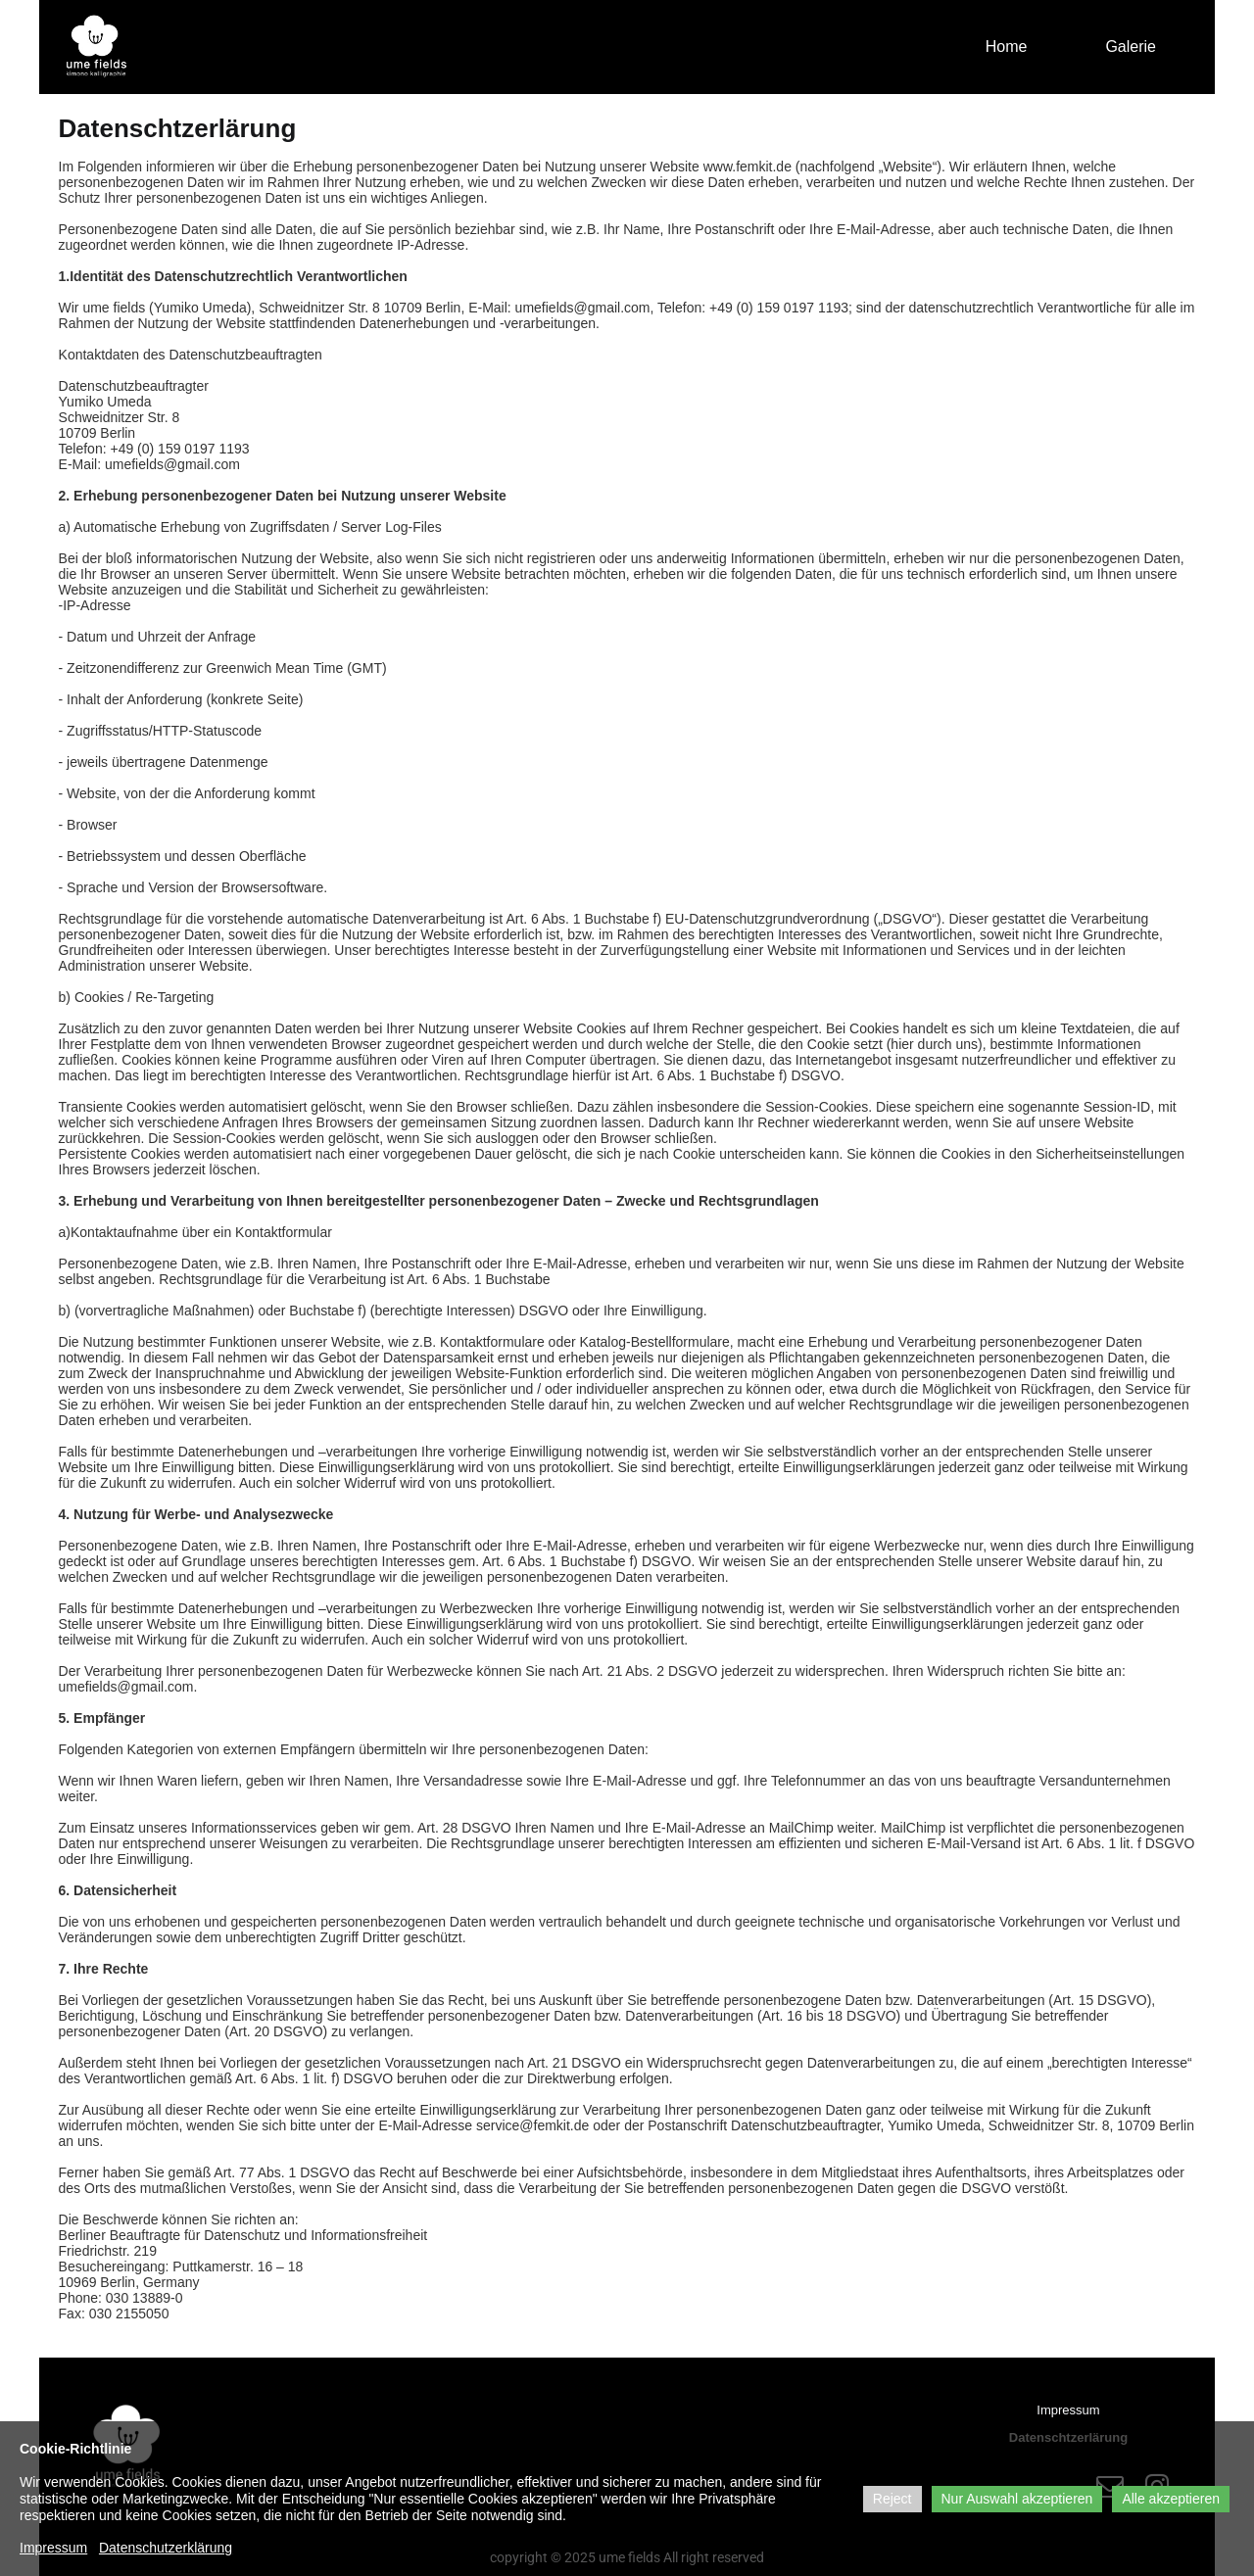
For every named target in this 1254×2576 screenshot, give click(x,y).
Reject (892, 2498)
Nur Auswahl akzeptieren (1017, 2498)
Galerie (1130, 46)
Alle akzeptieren (1171, 2498)
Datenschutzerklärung (165, 2547)
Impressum (1068, 2410)
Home (1007, 46)
